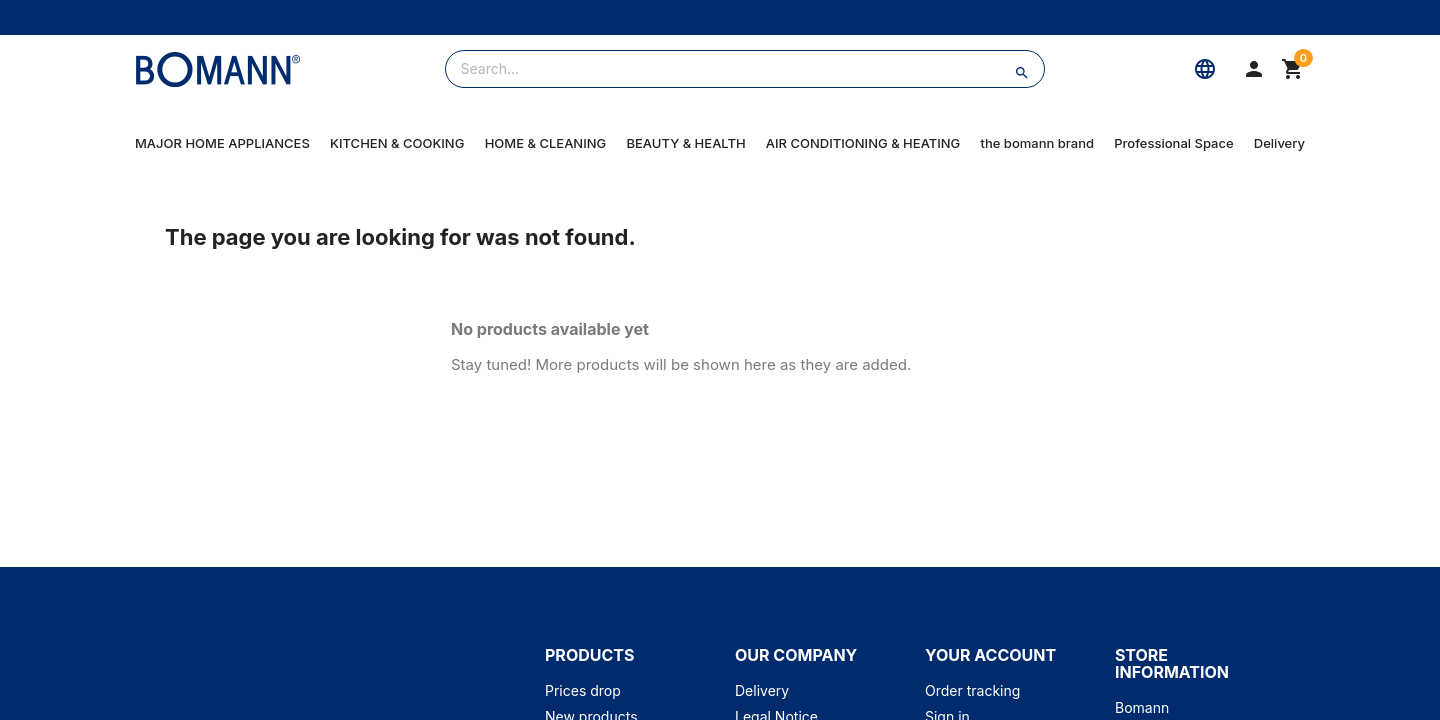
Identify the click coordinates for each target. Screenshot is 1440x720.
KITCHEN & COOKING (397, 143)
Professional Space (1173, 143)
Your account (990, 655)
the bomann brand (1038, 143)
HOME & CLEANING (546, 143)
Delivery (1279, 143)
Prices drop (583, 690)
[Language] (1205, 69)
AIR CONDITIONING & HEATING (863, 143)
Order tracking (972, 690)
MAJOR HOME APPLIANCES (222, 143)
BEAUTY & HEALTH (685, 143)
